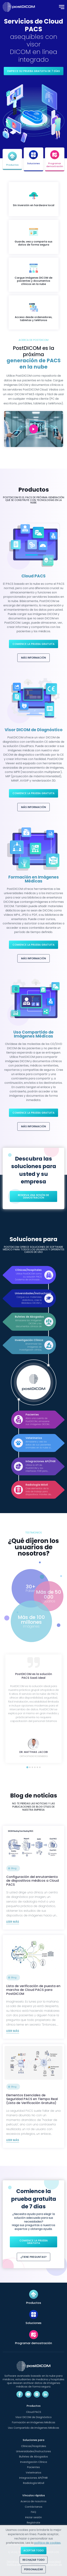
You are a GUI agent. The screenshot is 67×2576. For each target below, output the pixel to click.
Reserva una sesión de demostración (33, 1196)
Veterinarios (33, 2472)
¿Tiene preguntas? (33, 2257)
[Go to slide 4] (35, 1767)
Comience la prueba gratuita (33, 644)
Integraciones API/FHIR (33, 2478)
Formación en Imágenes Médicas (33, 2422)
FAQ (33, 2512)
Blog (13, 1868)
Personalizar (33, 2569)
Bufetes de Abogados (33, 2456)
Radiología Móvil (33, 2483)
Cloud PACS (33, 2412)
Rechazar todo (34, 2560)
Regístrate (33, 2522)
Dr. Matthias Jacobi (33, 1752)
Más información (35, 657)
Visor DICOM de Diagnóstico (33, 2417)
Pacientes (33, 2467)
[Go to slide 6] (40, 1767)
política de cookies (47, 2543)
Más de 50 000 (48, 1594)
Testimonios (33, 1532)
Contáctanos (33, 2506)
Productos (12, 164)
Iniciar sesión (33, 2517)
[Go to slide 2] (30, 1767)
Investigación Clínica (33, 2462)
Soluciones (33, 163)
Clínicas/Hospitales (33, 2446)
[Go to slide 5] (37, 1767)
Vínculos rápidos (33, 2495)
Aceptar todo (33, 2550)
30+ (31, 1586)
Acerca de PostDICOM (33, 340)
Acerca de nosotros (33, 2501)
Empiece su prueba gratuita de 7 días (33, 71)
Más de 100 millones (31, 1619)
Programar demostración (54, 165)
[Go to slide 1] (27, 1767)
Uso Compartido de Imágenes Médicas (33, 2428)
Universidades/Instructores (33, 2451)
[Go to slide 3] (32, 1767)
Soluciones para (33, 2440)
